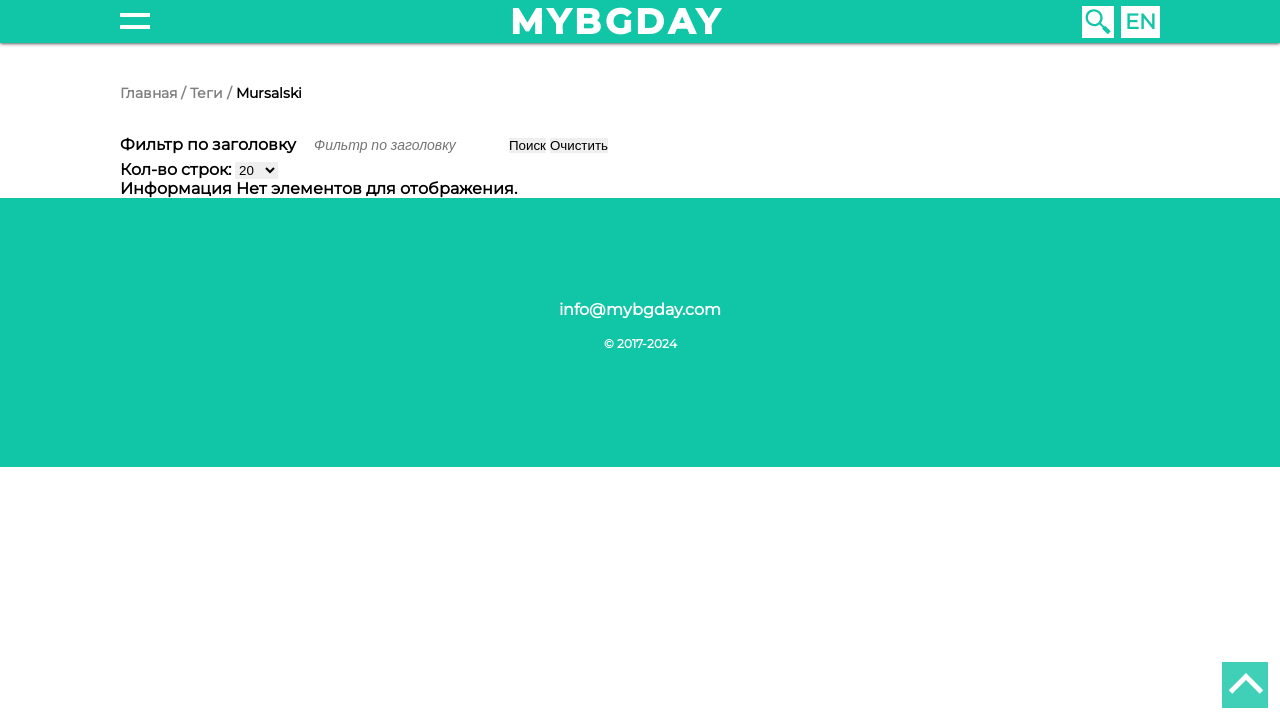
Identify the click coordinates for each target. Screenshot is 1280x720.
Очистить (579, 145)
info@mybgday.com (640, 309)
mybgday (617, 21)
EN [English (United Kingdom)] (1140, 21)
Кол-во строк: (177, 169)
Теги (206, 93)
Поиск (527, 145)
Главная (148, 93)
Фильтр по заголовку (210, 144)
